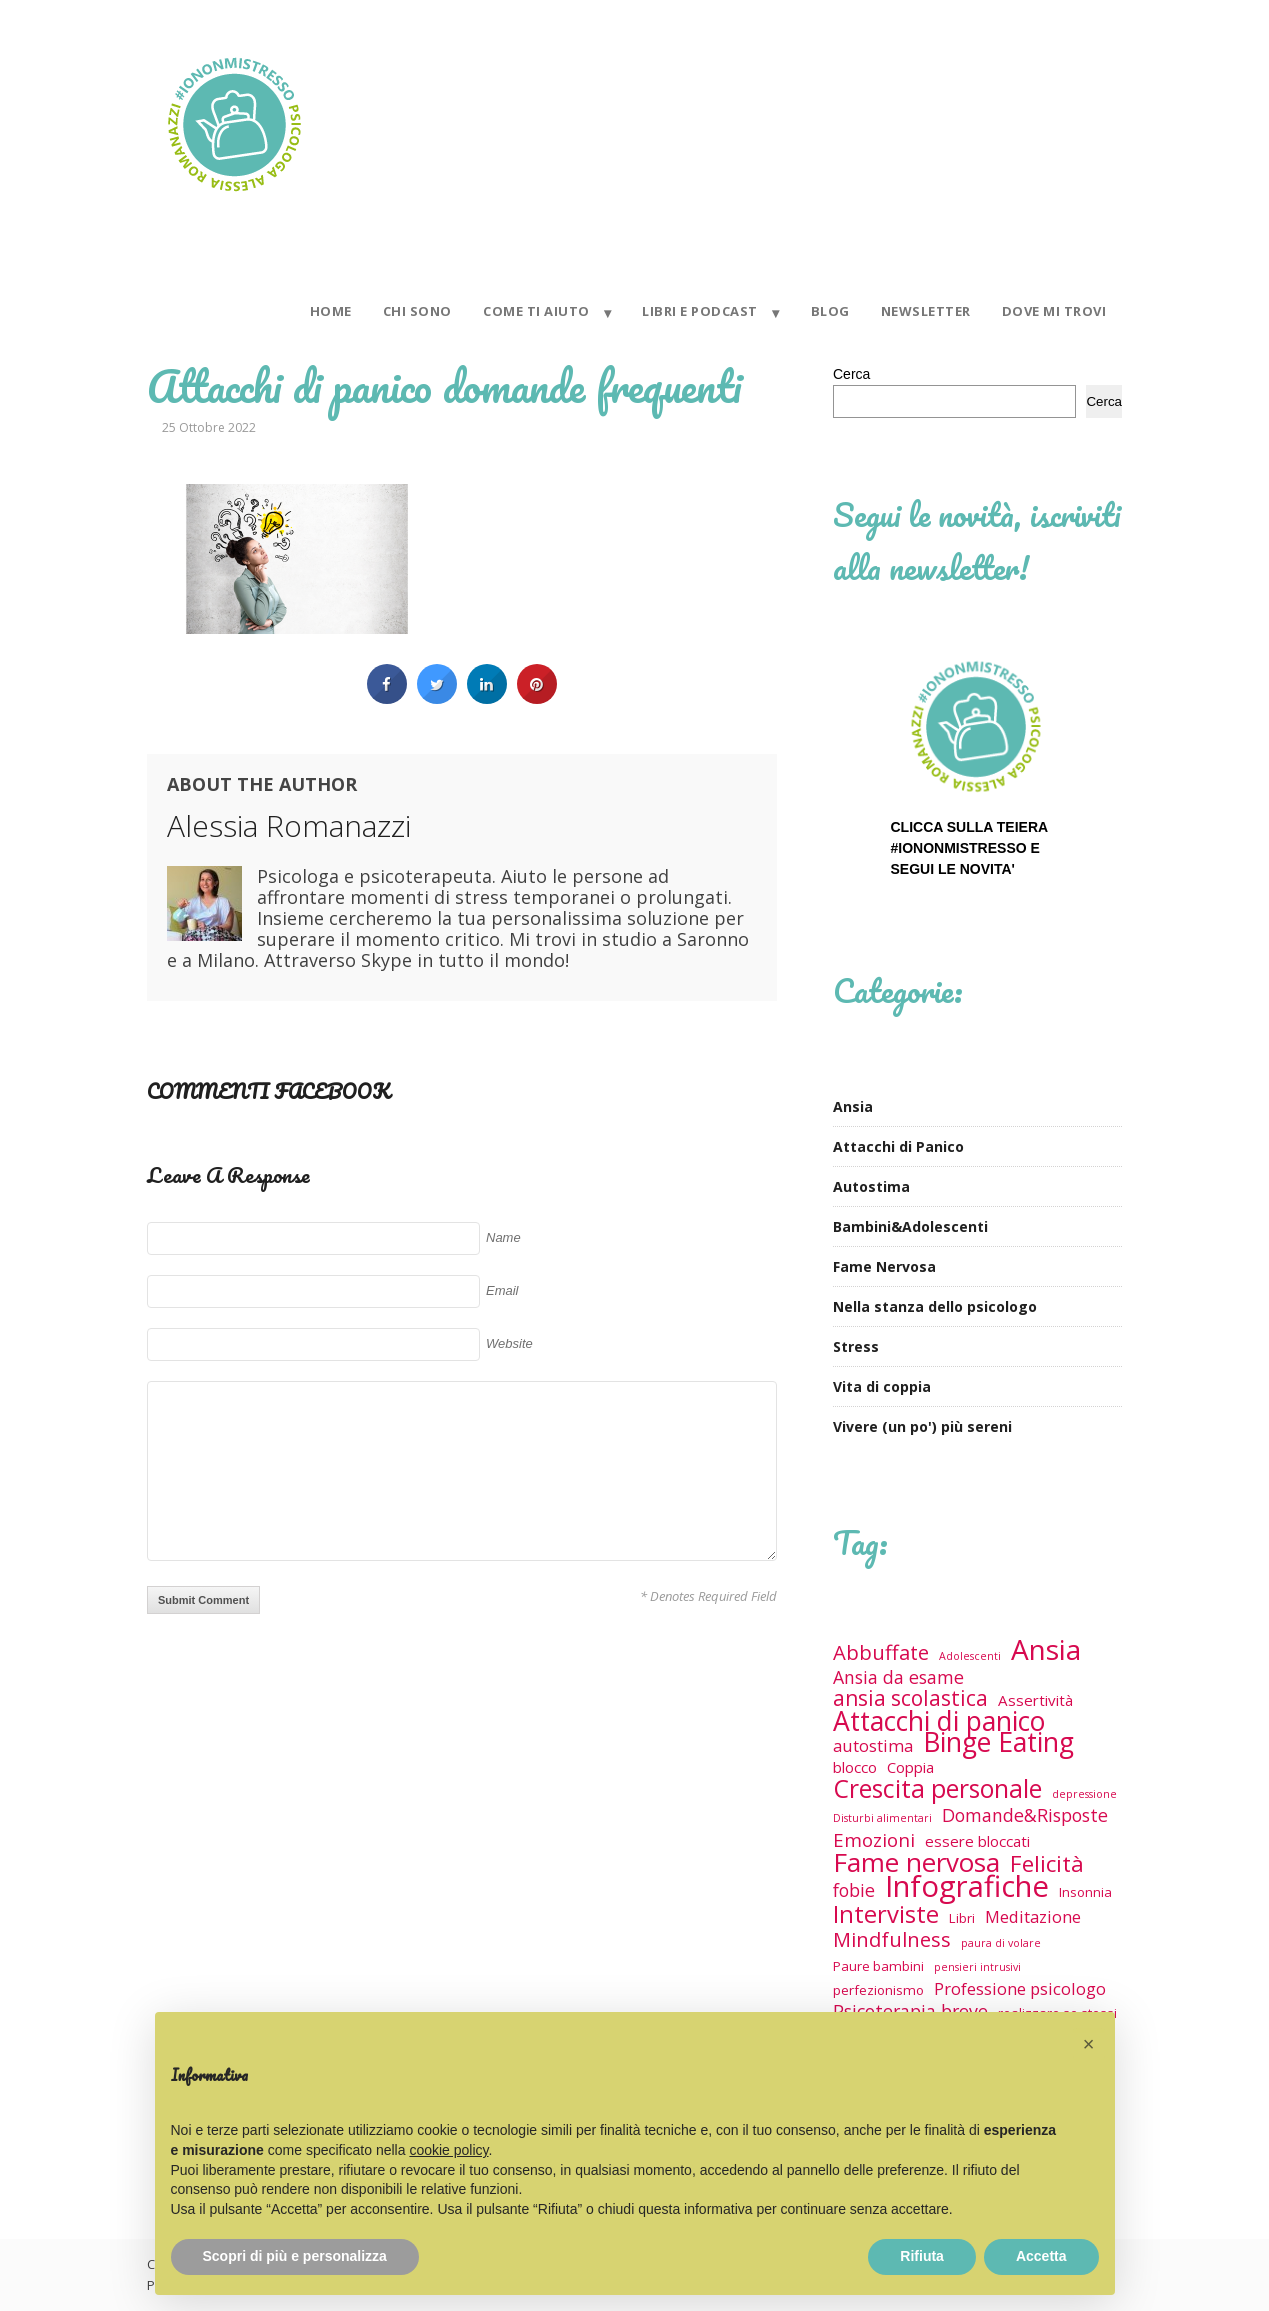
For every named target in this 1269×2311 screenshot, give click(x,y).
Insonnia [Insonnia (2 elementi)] (1085, 1892)
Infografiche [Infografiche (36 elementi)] (967, 1886)
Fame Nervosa (884, 1266)
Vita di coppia (882, 1386)
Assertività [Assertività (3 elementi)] (1035, 1700)
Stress (856, 1346)
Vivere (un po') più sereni (922, 1426)
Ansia (853, 1106)
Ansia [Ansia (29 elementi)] (1046, 1649)
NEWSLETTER (926, 311)
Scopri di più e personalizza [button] (295, 2256)
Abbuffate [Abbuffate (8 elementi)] (881, 1652)
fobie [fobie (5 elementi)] (854, 1890)
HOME (331, 311)
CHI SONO (417, 311)
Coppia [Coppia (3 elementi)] (910, 1767)
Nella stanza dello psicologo (935, 1306)
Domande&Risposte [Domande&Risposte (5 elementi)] (1025, 1815)
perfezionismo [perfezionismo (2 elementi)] (878, 1990)
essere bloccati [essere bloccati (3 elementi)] (977, 1841)
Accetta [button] (1041, 2256)
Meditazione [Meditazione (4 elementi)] (1033, 1916)
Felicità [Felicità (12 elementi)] (1047, 1863)
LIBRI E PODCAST (700, 311)
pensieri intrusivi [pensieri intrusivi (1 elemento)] (977, 1967)
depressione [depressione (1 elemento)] (1084, 1794)
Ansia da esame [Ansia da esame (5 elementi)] (898, 1677)
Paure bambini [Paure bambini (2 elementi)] (878, 1966)
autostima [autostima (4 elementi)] (873, 1745)
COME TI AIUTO (536, 311)
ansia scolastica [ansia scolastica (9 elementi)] (910, 1698)
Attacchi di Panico (898, 1146)
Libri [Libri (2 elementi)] (962, 1918)
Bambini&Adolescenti (910, 1226)
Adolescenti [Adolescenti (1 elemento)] (970, 1656)
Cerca (851, 374)
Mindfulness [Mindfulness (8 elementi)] (892, 1939)
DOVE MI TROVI (1054, 311)
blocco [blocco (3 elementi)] (855, 1767)
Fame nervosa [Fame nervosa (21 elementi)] (916, 1862)
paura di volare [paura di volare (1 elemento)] (1001, 1943)
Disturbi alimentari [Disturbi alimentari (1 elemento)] (882, 1818)
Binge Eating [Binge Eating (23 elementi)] (998, 1742)
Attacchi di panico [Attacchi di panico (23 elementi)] (939, 1721)
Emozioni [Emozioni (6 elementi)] (874, 1839)
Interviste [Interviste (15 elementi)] (886, 1913)
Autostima (871, 1186)
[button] (1089, 2044)
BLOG (830, 311)
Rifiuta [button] (922, 2256)
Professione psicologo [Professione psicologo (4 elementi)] (1020, 1988)
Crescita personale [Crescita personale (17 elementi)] (937, 1788)
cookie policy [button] (448, 2150)
